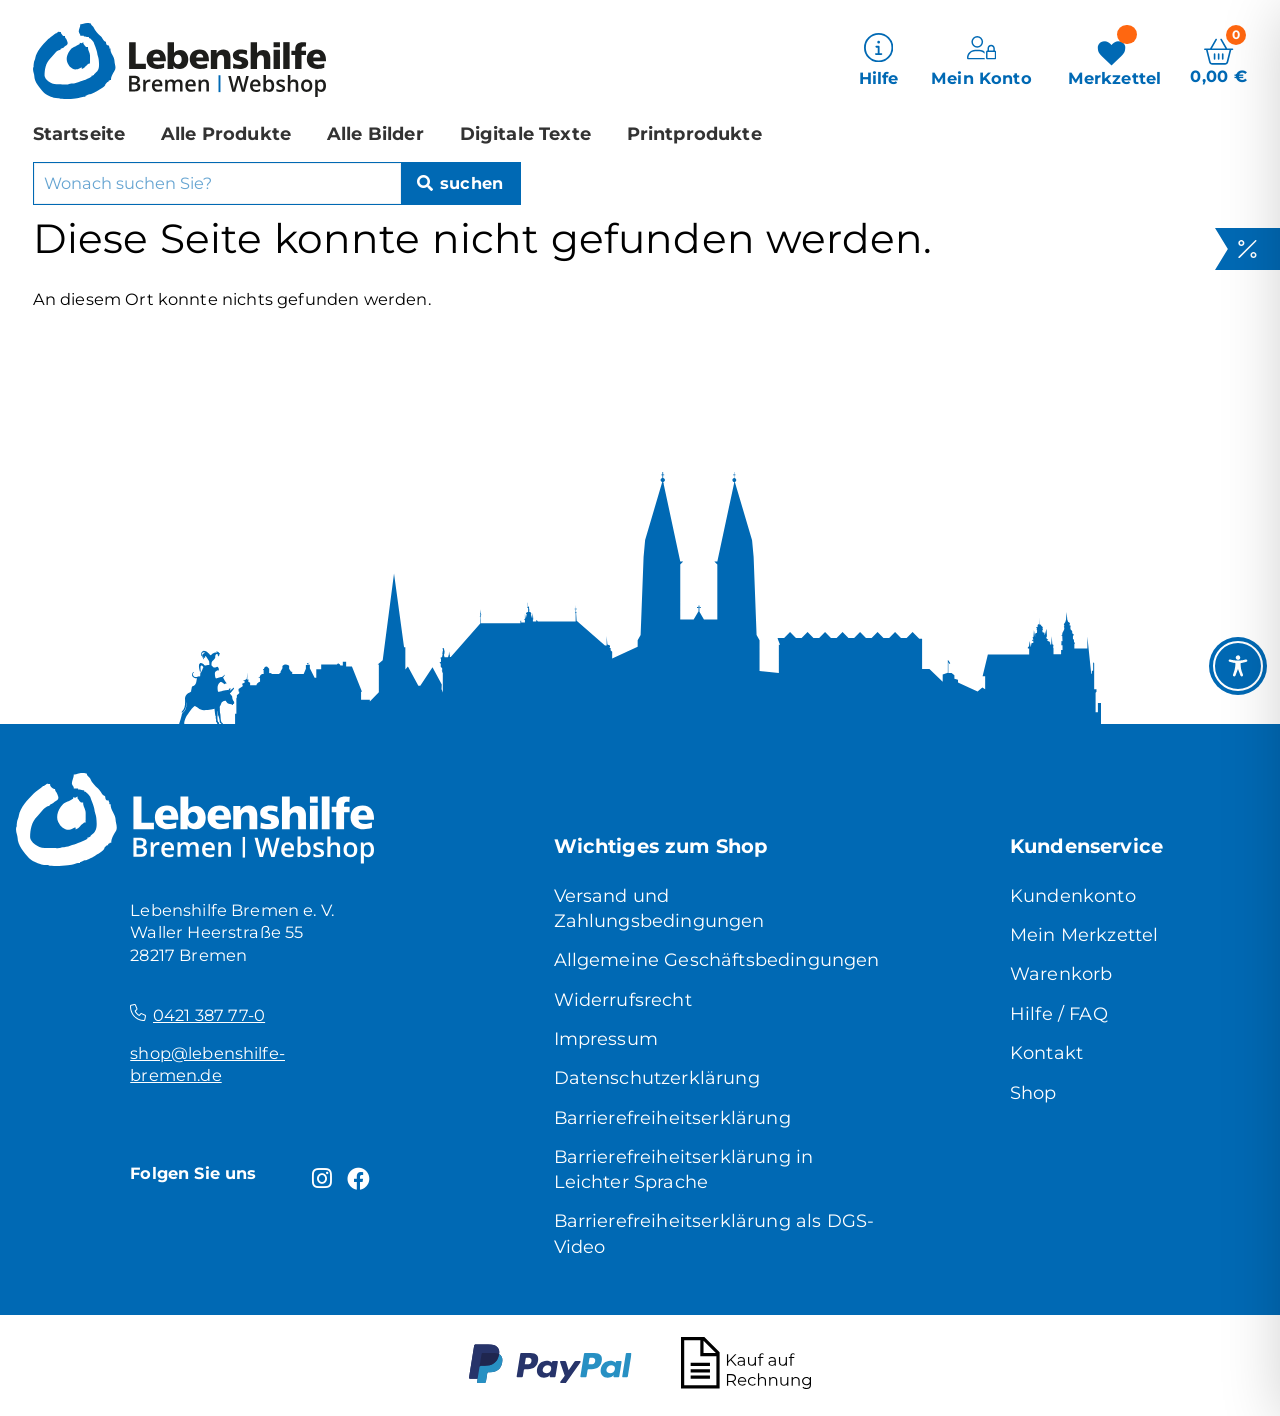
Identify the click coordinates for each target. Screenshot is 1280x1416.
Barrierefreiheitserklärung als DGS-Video (714, 1233)
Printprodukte (694, 132)
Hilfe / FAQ (1059, 1013)
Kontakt (1046, 1052)
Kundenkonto (1073, 895)
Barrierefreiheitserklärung (672, 1117)
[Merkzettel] (1115, 60)
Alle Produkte (226, 132)
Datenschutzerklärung (657, 1077)
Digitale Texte (525, 132)
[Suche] (460, 183)
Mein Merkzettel (1084, 934)
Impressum (606, 1038)
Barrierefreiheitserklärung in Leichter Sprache (684, 1169)
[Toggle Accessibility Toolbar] (1238, 666)
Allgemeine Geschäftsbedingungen (717, 959)
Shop (1033, 1092)
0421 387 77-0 (209, 1015)
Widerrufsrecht (623, 999)
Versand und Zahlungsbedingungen (659, 908)
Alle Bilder (375, 132)
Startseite (79, 132)
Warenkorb (1061, 973)
